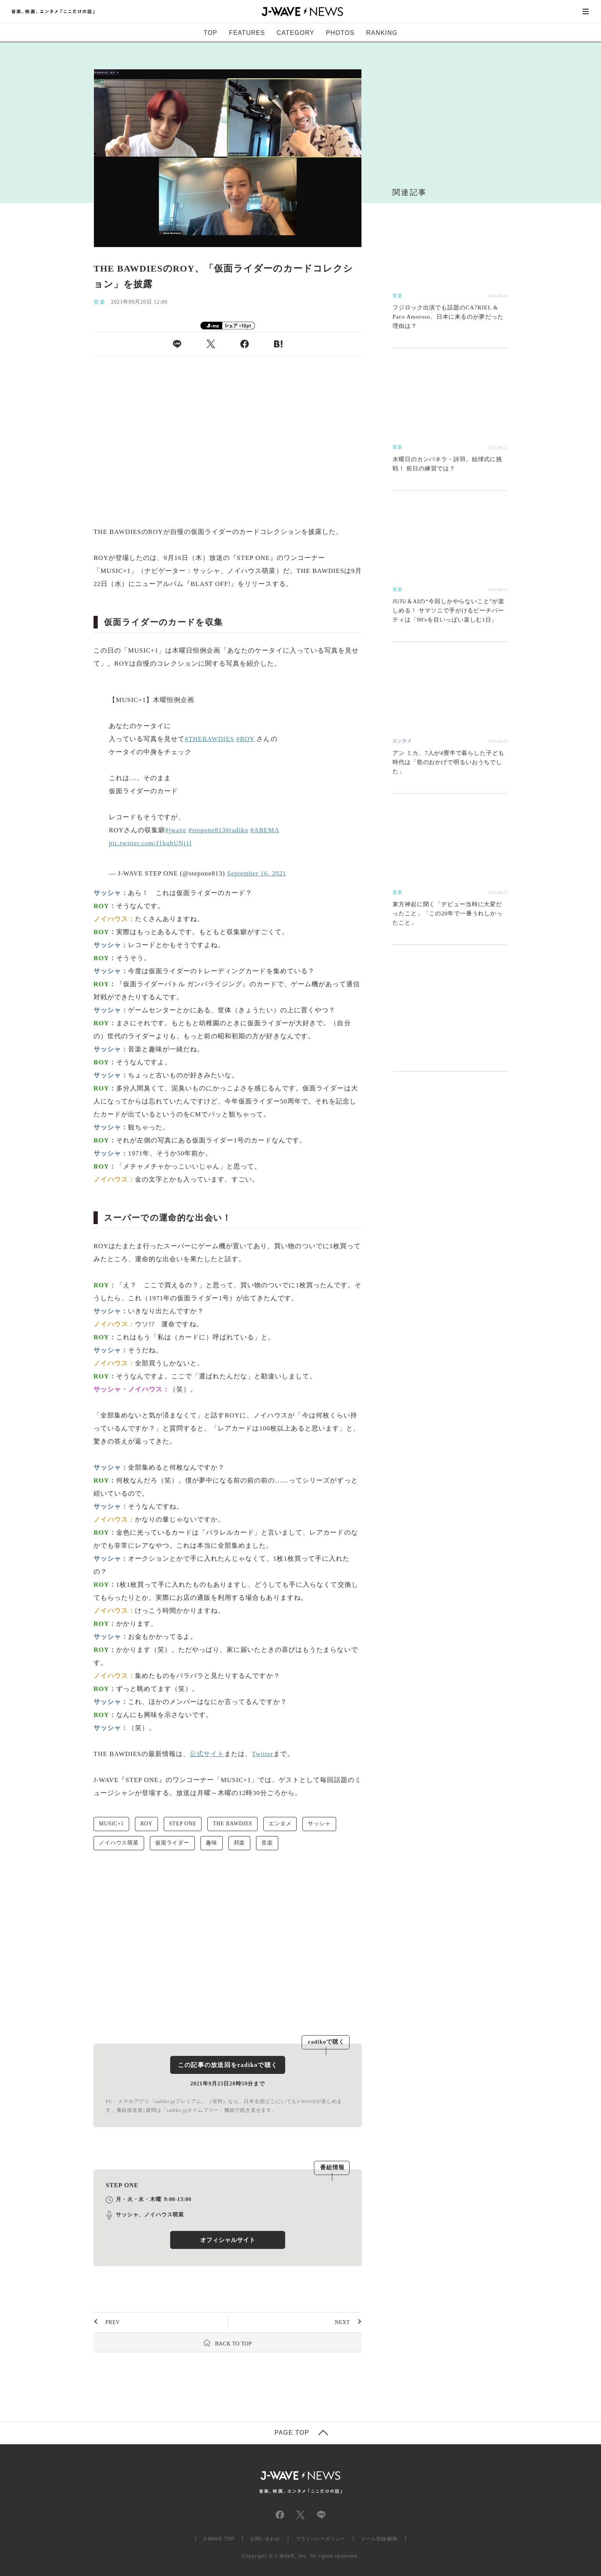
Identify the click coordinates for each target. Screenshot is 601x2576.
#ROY (245, 739)
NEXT (342, 2322)
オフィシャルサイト (227, 2240)
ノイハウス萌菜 (119, 1843)
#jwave (175, 830)
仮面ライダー (172, 1843)
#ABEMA (264, 830)
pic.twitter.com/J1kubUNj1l (150, 843)
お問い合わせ (265, 2539)
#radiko (237, 830)
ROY (146, 1823)
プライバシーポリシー (321, 2539)
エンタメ (280, 1823)
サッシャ (319, 1823)
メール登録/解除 (379, 2539)
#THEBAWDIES (209, 739)
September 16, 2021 (256, 873)
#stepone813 (207, 830)
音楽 (267, 1843)
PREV (112, 2322)
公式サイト (207, 1754)
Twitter (262, 1754)
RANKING (381, 32)
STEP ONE (182, 1823)
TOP (210, 32)
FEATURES (247, 32)
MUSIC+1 (111, 1823)
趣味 (211, 1843)
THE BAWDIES (232, 1823)
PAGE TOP (291, 2433)
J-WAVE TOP (219, 2539)
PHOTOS (340, 32)
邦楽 (239, 1843)
